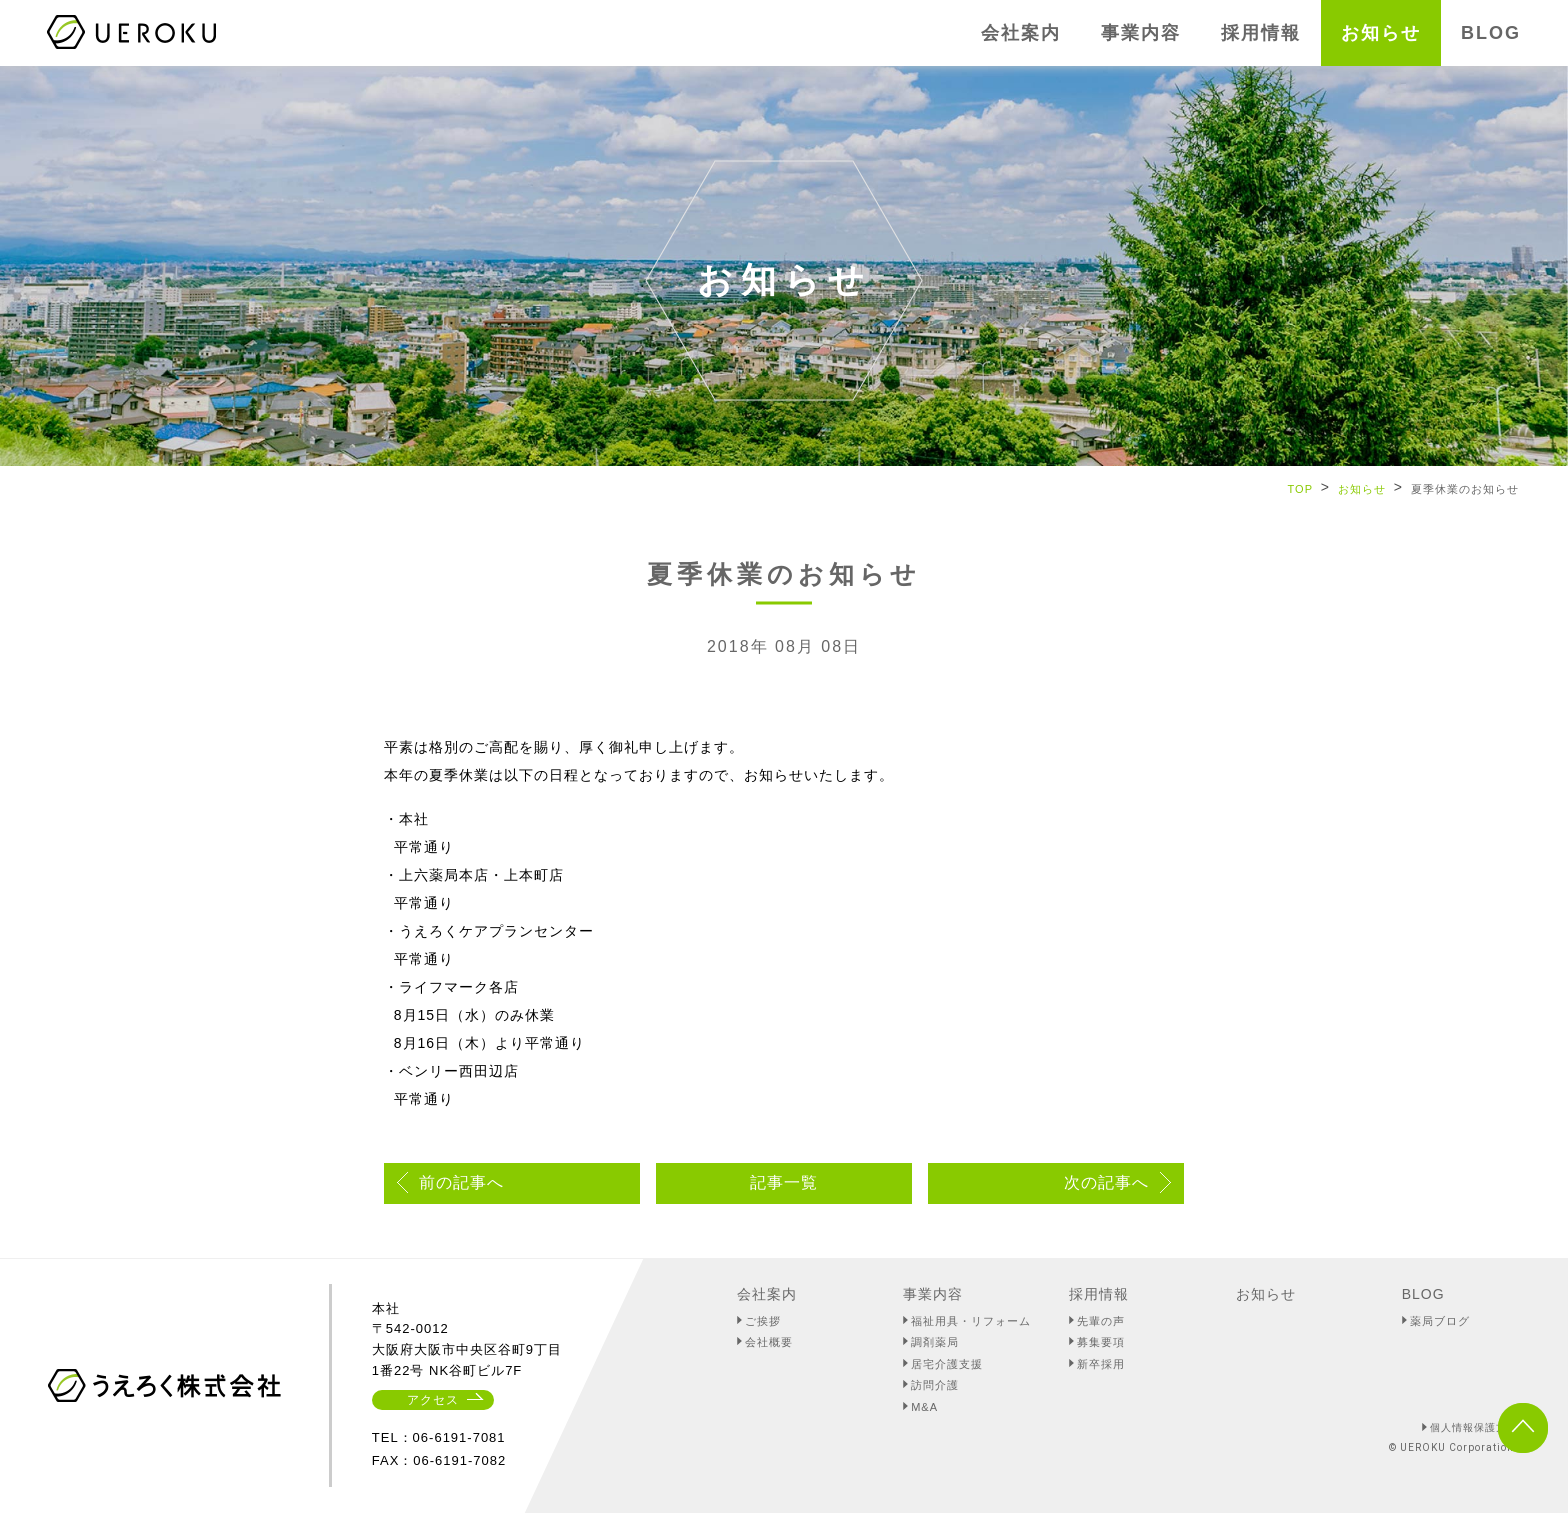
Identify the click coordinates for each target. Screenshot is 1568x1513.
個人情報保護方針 (1474, 1427)
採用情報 (1099, 1294)
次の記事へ (1106, 1182)
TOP (1300, 489)
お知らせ (1362, 489)
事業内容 (933, 1294)
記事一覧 (784, 1182)
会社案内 (767, 1294)
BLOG (1423, 1294)
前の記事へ (461, 1182)
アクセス (433, 1400)
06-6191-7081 (459, 1437)
